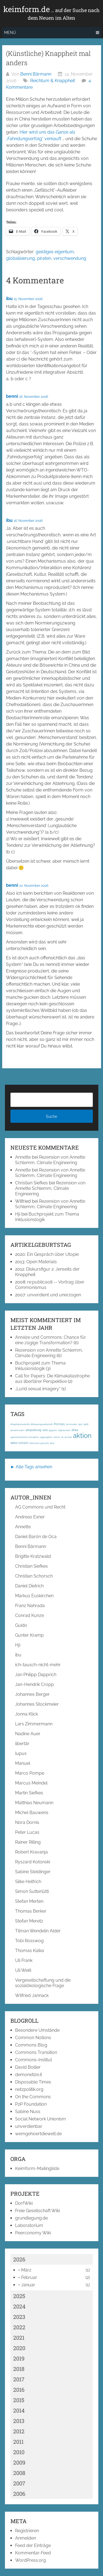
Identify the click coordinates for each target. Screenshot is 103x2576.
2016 (18, 2389)
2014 (19, 2410)
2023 (19, 2316)
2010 (18, 2452)
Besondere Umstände (37, 2030)
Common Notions (33, 2037)
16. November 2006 (33, 397)
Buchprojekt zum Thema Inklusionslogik (40, 1365)
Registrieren (27, 2530)
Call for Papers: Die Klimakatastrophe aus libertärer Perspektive (52, 1378)
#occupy (59, 1424)
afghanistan (64, 1430)
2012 (18, 2431)
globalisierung (20, 258)
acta (45, 1430)
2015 (18, 2400)
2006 (19, 2493)
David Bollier (28, 2067)
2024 (19, 2306)
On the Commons (33, 2096)
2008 (19, 2472)
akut (52, 1443)
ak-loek (68, 1437)
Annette (23, 1157)
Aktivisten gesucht (39, 1443)
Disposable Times (33, 2082)
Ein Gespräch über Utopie (53, 1254)
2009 (19, 2462)
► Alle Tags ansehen (31, 1466)
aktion (82, 1436)
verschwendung (69, 258)
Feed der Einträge (33, 2545)
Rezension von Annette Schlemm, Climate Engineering (50, 1160)
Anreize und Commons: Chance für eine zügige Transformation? (50, 1340)
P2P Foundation (31, 2104)
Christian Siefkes (31, 1182)
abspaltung (33, 1430)
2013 (18, 2420)
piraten (44, 258)
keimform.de (51, 13)
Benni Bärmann (35, 74)
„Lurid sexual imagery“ (37, 1388)
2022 (19, 2327)
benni (12, 396)
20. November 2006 (33, 886)
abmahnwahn (17, 1430)
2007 (19, 2483)
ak (62, 1437)
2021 (18, 2337)
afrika (74, 1430)
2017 (18, 2379)
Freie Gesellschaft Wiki (37, 2210)
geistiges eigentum (55, 251)
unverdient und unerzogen (54, 1294)
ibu (9, 298)
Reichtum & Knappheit (52, 80)
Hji (17, 1214)
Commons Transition (36, 2052)
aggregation (46, 1437)
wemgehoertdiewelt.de (38, 2133)
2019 (18, 2358)
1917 (80, 1424)
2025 (19, 2295)
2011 (18, 2441)
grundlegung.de (31, 2218)
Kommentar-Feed (33, 2552)
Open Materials (41, 1261)
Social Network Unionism (40, 2119)
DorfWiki (24, 2203)
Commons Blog (31, 2045)
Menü (10, 32)
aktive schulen (19, 1442)
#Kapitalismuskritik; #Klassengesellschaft (31, 1424)
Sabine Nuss (27, 2111)
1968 (85, 1424)
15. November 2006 (28, 299)
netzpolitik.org (29, 2089)
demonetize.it (28, 2074)
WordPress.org (30, 2560)
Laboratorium (29, 2225)
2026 (19, 2259)
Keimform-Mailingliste (37, 2168)
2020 (19, 2348)
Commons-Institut (33, 2059)
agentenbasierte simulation (24, 1437)
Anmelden (25, 2538)
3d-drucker (71, 1424)
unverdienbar (28, 2126)
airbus (57, 1437)
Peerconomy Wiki (33, 2232)
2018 (18, 2368)
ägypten (53, 1430)
